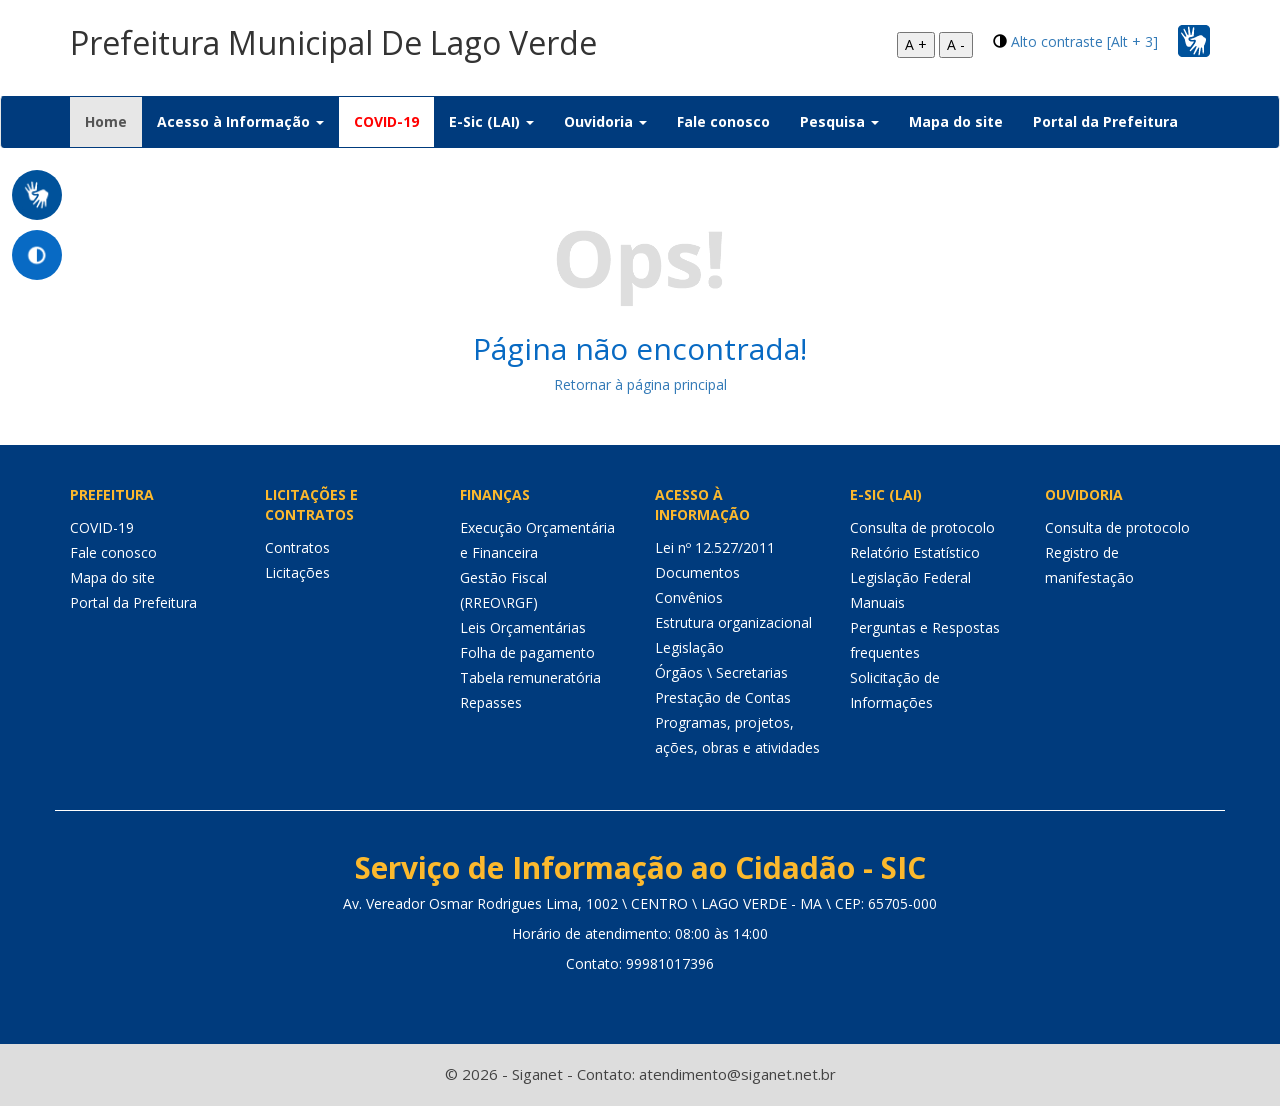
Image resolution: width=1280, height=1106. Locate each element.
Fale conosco (723, 121)
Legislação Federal (910, 577)
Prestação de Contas (723, 697)
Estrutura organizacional (733, 622)
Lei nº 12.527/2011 (715, 547)
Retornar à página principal (640, 384)
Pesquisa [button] (839, 121)
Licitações (297, 572)
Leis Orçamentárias (523, 627)
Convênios (689, 597)
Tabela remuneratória (530, 677)
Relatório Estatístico (915, 552)
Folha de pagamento (527, 652)
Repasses (491, 702)
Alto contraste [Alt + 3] (1084, 41)
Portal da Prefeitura (1105, 121)
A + (916, 44)
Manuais (877, 602)
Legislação (689, 647)
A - (956, 44)
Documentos (697, 572)
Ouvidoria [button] (605, 121)
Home (113, 121)
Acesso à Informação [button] (240, 121)
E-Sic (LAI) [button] (491, 121)
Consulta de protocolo (922, 527)
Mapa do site (956, 121)
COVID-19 (386, 121)
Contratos (297, 547)
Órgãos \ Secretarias (721, 672)
